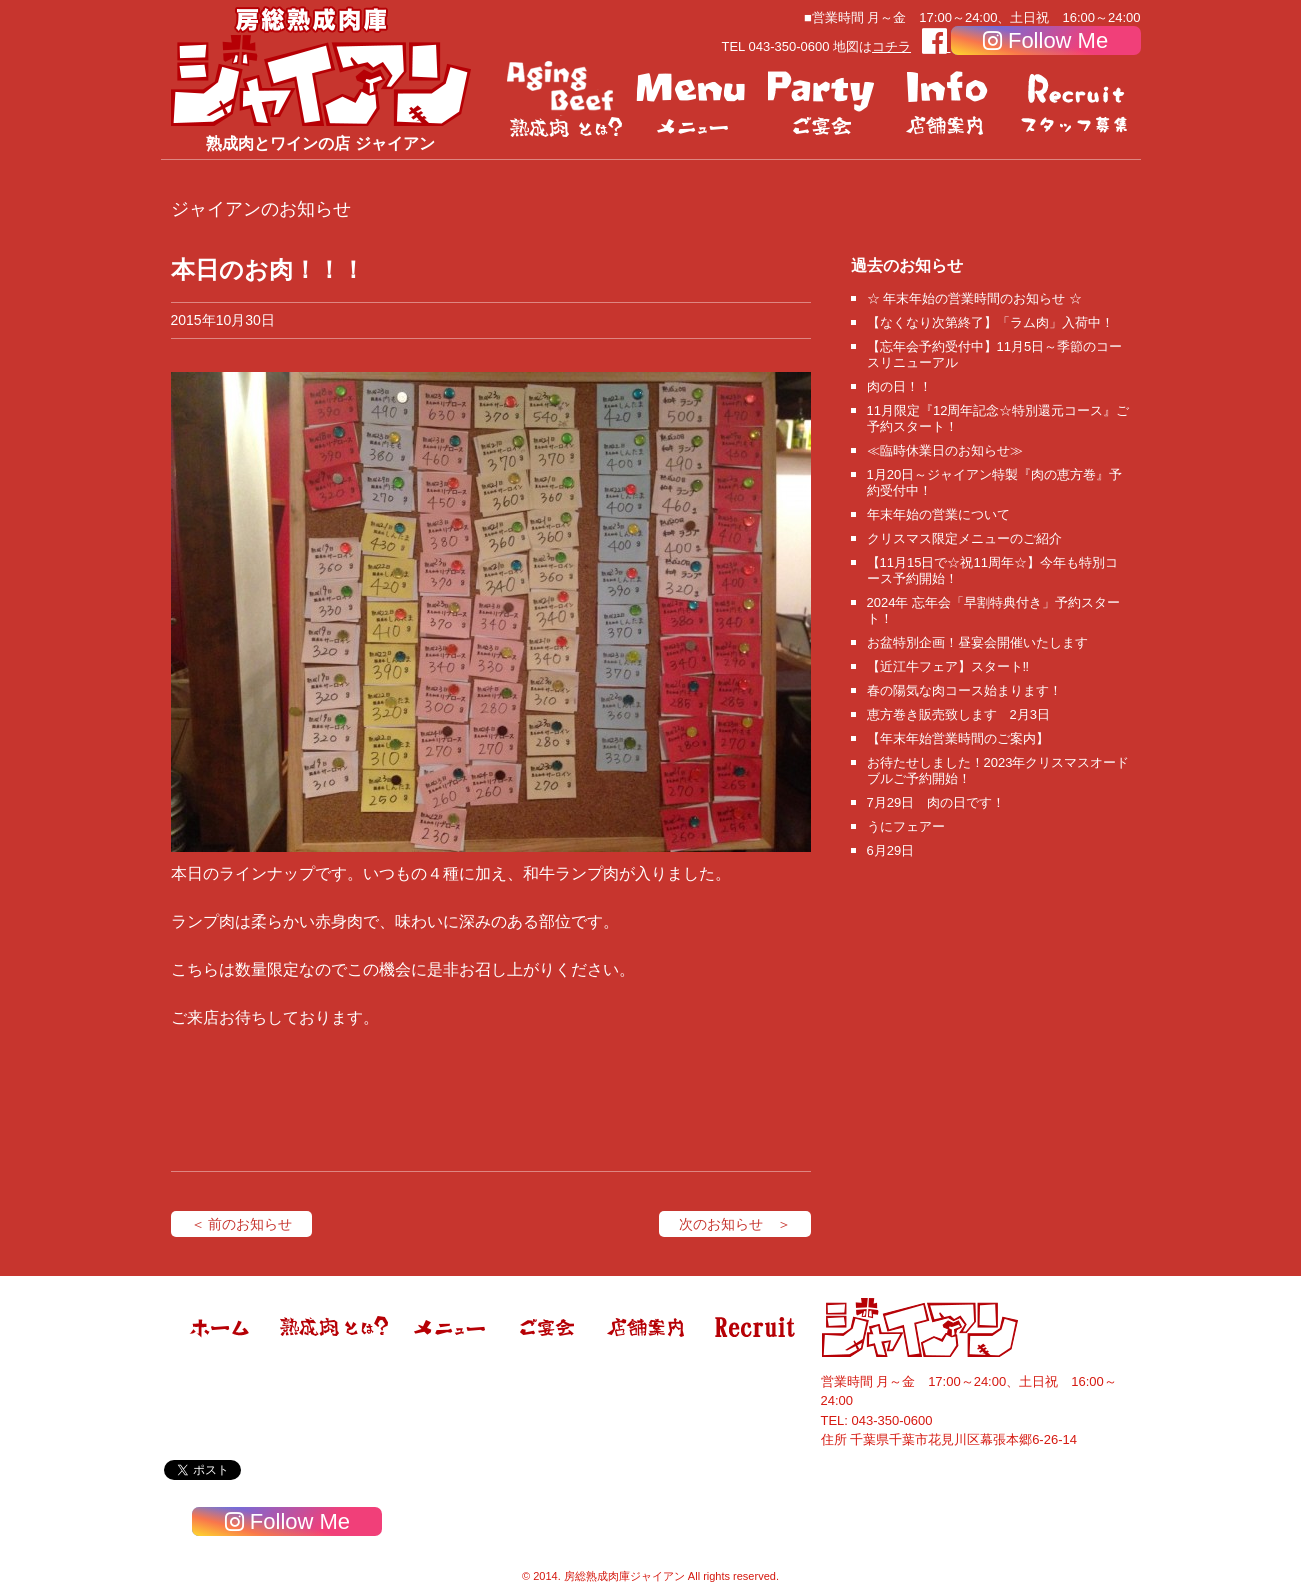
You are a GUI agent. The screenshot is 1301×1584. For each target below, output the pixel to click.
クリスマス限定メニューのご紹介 (964, 538)
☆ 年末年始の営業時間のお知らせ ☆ (974, 298)
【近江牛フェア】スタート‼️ (948, 666)
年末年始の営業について (938, 514)
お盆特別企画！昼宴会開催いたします (977, 642)
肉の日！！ (899, 386)
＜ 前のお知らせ (242, 1224)
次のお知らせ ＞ (735, 1224)
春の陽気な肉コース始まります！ (964, 690)
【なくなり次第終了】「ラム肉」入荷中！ (990, 322)
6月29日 (891, 850)
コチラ (891, 46)
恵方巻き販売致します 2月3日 (958, 714)
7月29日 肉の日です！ (936, 802)
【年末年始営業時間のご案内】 (958, 738)
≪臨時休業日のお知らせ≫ (945, 450)
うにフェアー (906, 826)
